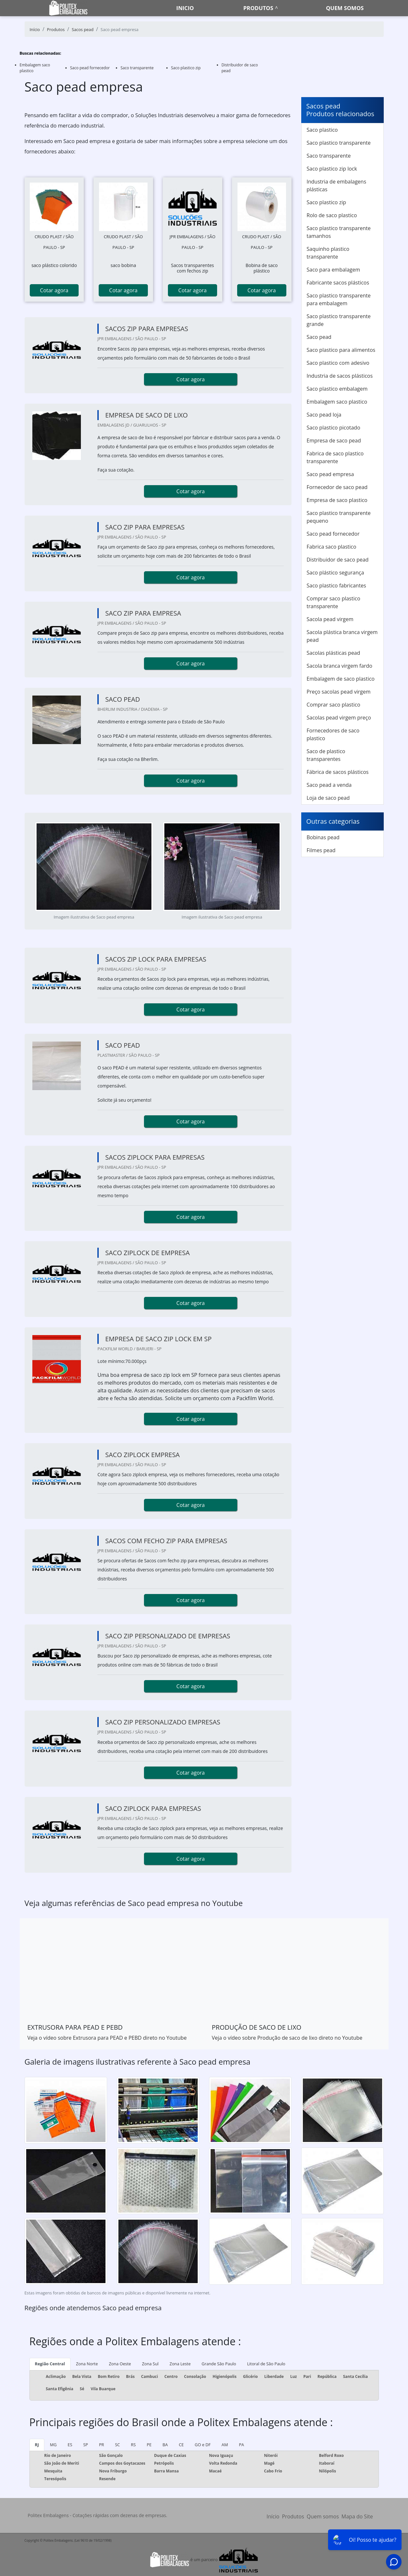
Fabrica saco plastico (332, 546)
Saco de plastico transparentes (326, 755)
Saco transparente (137, 68)
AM (225, 2445)
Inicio (185, 8)
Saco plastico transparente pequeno (339, 516)
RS (133, 2445)
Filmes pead (321, 850)
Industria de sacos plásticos (340, 375)
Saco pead (319, 336)
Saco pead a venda (329, 784)
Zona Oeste (120, 2364)
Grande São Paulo (219, 2364)
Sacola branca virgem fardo (339, 665)
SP (85, 2445)
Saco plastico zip (186, 68)
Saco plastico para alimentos (341, 349)
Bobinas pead (323, 837)
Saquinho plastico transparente (328, 252)
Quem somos (345, 8)
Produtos (258, 8)
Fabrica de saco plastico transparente (335, 457)
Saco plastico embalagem (337, 388)
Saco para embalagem (333, 269)
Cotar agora (54, 290)
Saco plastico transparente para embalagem (339, 299)
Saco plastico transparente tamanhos (339, 232)
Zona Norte (87, 2364)
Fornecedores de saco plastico (333, 734)
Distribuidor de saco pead (338, 559)
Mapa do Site (357, 2516)
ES (70, 2445)
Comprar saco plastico (333, 704)
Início (273, 2516)
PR (101, 2445)
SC (117, 2445)
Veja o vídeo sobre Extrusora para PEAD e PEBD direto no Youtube (107, 2037)
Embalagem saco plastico (337, 401)
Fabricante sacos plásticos (338, 282)
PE (149, 2445)
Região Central (50, 2364)
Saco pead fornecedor (90, 68)
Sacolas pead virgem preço (339, 717)
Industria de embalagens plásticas (336, 185)
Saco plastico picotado (333, 427)
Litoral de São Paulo (266, 2364)
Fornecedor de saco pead (337, 487)
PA (241, 2445)
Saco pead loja (324, 414)
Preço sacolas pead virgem (339, 691)
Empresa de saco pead (334, 440)
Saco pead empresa (330, 474)
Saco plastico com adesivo (338, 362)
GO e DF (203, 2445)
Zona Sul (150, 2364)
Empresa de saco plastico (337, 500)
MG (53, 2445)
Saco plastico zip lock (332, 168)
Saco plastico (322, 129)
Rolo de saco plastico (332, 215)
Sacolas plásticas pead (333, 652)
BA (165, 2445)
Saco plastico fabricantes (336, 585)
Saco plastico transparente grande (339, 320)
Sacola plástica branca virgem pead (342, 636)
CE (181, 2445)
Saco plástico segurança (335, 572)
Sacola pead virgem (330, 619)
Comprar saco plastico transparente (333, 602)
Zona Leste (180, 2364)
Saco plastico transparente (339, 142)
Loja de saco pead (328, 797)
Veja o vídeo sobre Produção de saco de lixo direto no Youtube (287, 2037)
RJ (37, 2445)
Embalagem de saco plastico (341, 678)
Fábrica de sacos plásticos (338, 771)
